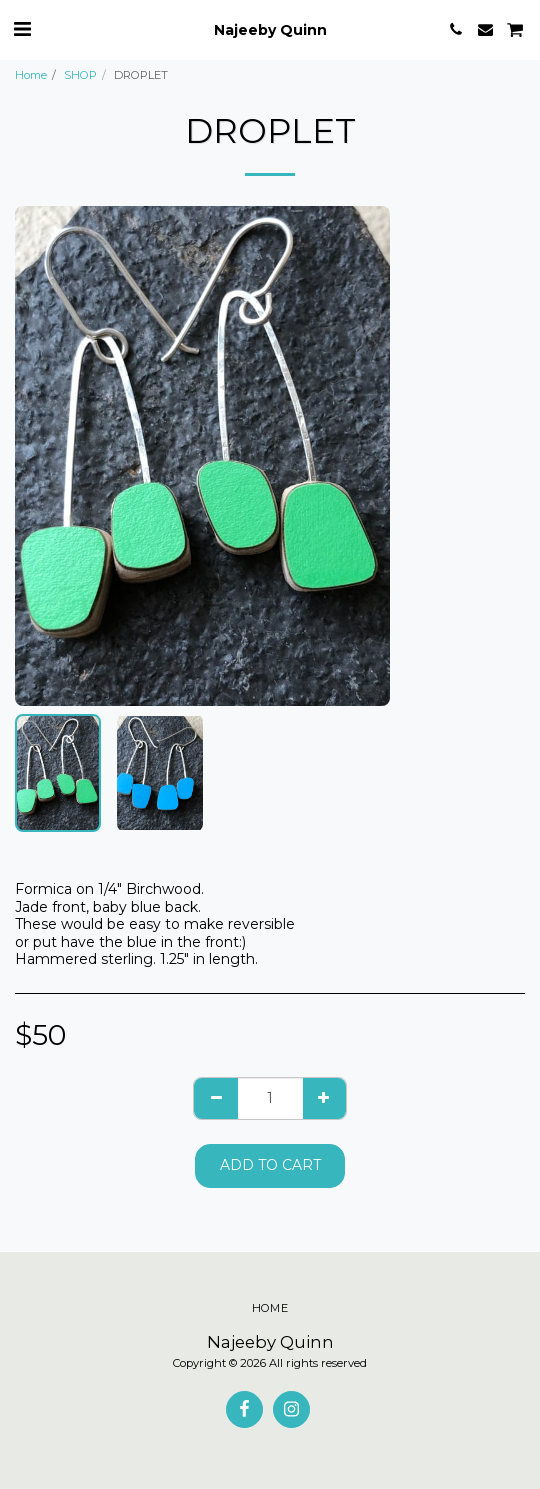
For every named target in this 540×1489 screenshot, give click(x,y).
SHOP (80, 75)
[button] (22, 29)
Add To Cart (270, 1165)
